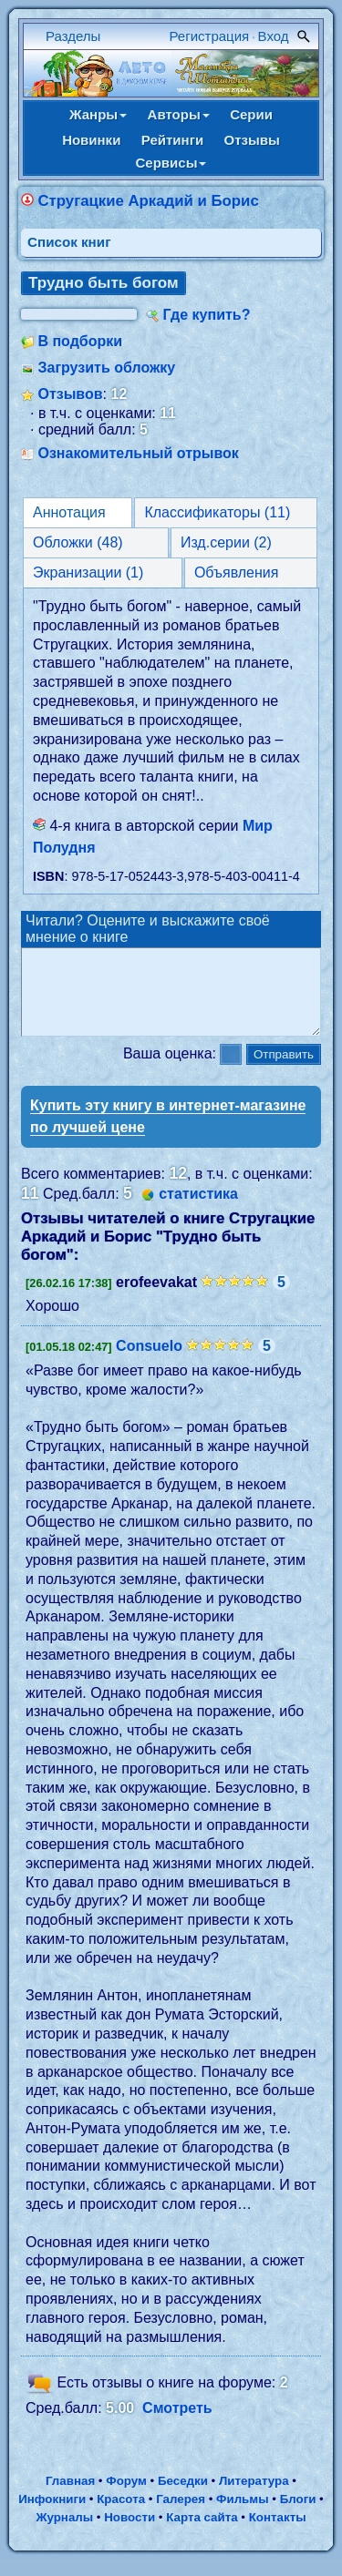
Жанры (98, 114)
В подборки (79, 341)
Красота (121, 2515)
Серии (251, 114)
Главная (70, 2497)
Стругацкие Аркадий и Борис (147, 201)
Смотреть (177, 2424)
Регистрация (210, 36)
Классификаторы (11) (217, 512)
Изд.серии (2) (226, 542)
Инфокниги (52, 2515)
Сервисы (171, 162)
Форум (126, 2497)
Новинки (91, 140)
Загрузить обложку (106, 367)
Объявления (236, 572)
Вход (273, 36)
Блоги (298, 2515)
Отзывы (252, 140)
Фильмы (242, 2515)
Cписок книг (68, 242)
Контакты (277, 2533)
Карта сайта (201, 2533)
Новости (129, 2533)
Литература (254, 2497)
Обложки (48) (78, 542)
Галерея (180, 2515)
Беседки (183, 2497)
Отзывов (69, 394)
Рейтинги (172, 140)
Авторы (179, 114)
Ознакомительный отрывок (137, 453)
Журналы (64, 2533)
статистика (198, 1210)
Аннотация (69, 512)
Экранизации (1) (88, 572)
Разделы (73, 36)
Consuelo (149, 1362)
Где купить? (207, 314)
